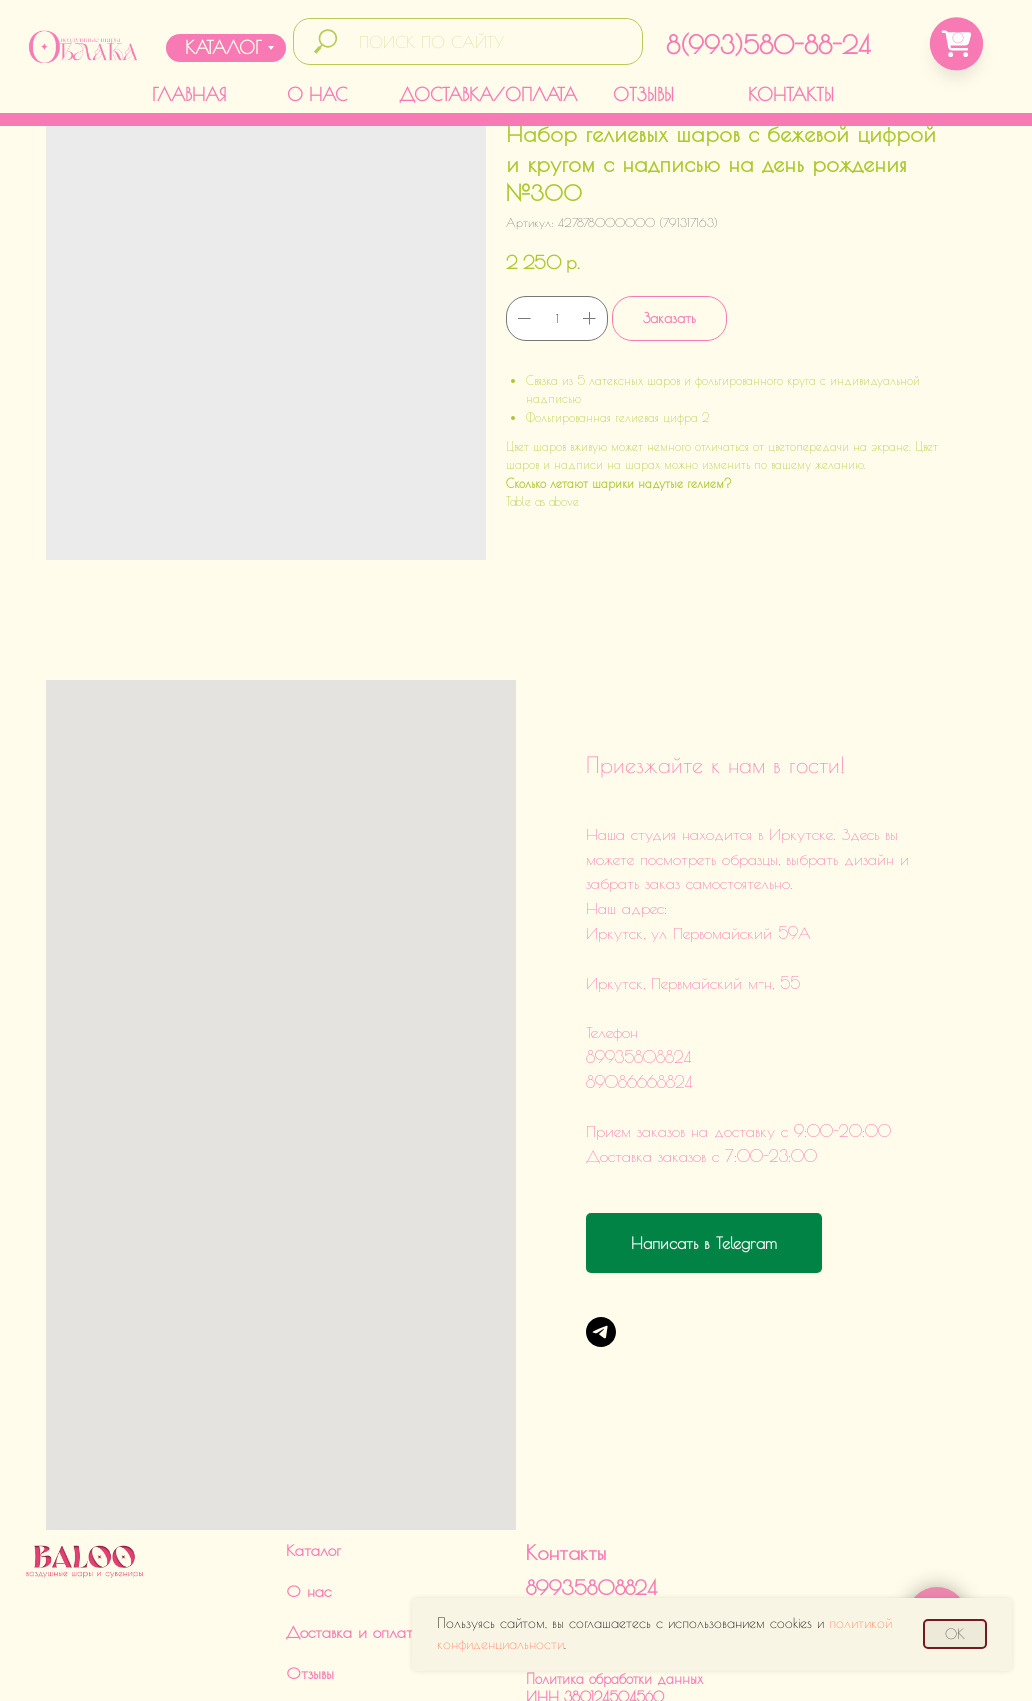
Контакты (566, 1443)
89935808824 (591, 1478)
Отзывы (310, 1564)
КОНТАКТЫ (791, 94)
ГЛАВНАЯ (189, 94)
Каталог (313, 1441)
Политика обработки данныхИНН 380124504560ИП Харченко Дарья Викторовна (624, 1588)
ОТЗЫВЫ (643, 94)
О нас (308, 1482)
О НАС (317, 94)
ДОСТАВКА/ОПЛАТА (488, 94)
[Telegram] (601, 1332)
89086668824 (592, 1510)
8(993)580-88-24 (768, 44)
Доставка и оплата (354, 1523)
